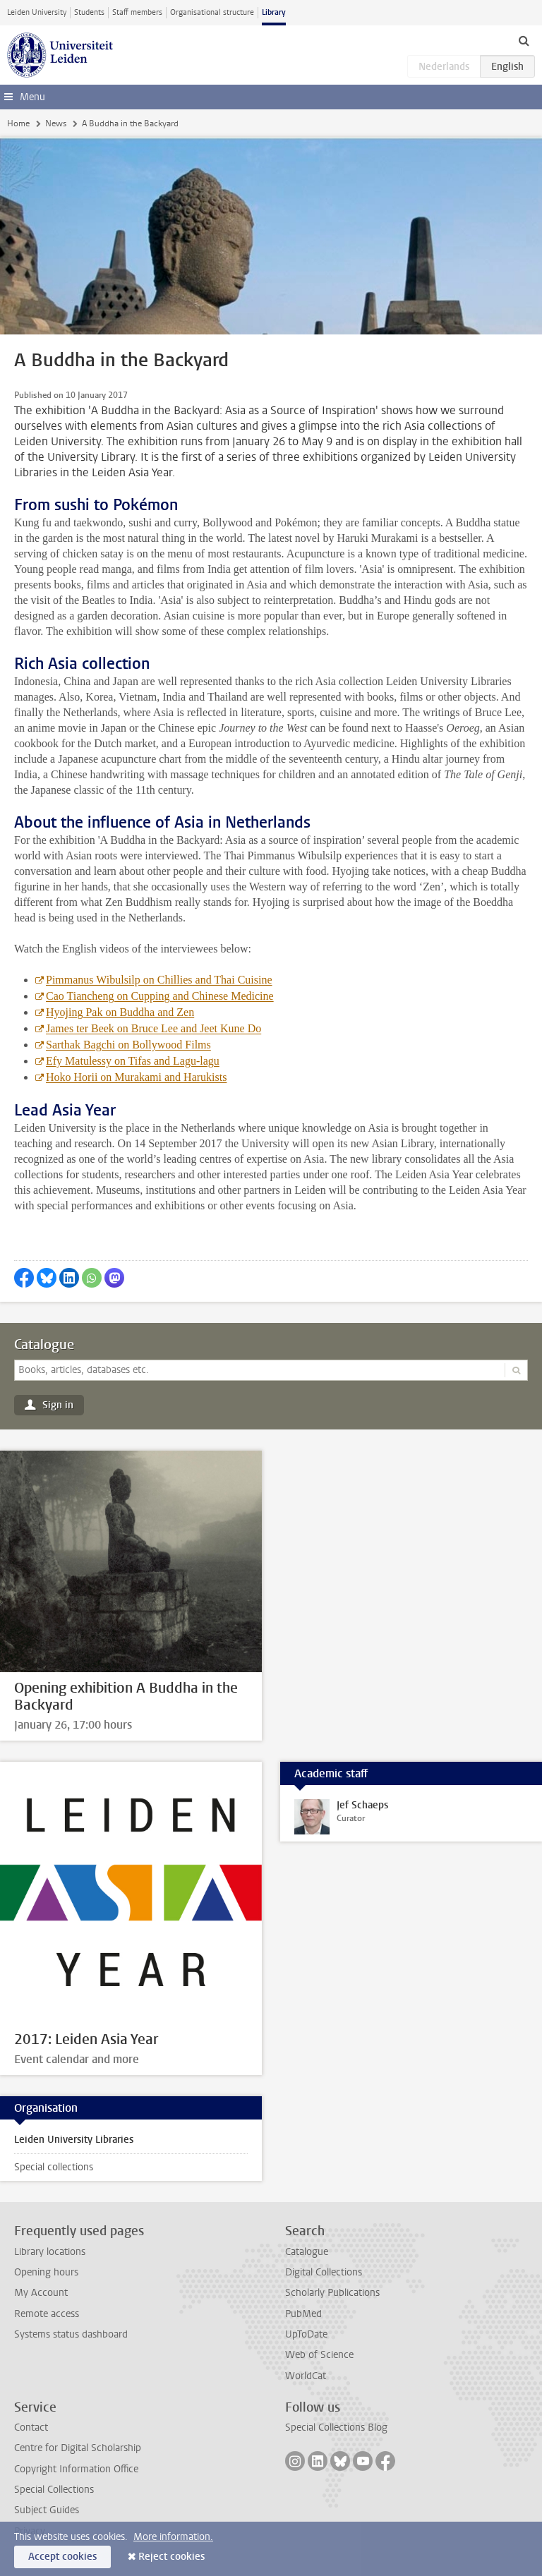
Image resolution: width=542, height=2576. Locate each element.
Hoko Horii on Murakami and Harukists (136, 1077)
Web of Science (319, 2355)
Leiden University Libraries (73, 2139)
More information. (173, 2537)
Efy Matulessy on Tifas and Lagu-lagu (132, 1061)
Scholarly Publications (332, 2292)
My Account (41, 2292)
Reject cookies (171, 2556)
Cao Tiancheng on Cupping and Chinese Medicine (160, 996)
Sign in (57, 1405)
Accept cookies (62, 2556)
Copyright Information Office (76, 2469)
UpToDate (306, 2334)
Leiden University (36, 12)
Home (18, 123)
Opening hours (46, 2272)
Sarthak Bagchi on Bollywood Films (128, 1045)
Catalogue (44, 1345)
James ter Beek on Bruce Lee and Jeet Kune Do (153, 1028)
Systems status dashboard (71, 2334)
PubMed (303, 2314)
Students (89, 12)
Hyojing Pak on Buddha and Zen (120, 1012)
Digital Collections (323, 2272)
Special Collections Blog (336, 2427)
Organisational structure (212, 12)
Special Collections (54, 2489)
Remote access (46, 2314)
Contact (31, 2427)
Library (274, 12)
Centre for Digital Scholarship (77, 2448)
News (55, 123)
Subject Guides (46, 2510)
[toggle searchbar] (523, 40)
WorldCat (305, 2376)
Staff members (137, 12)
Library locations (49, 2251)
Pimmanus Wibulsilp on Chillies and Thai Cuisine (159, 980)
